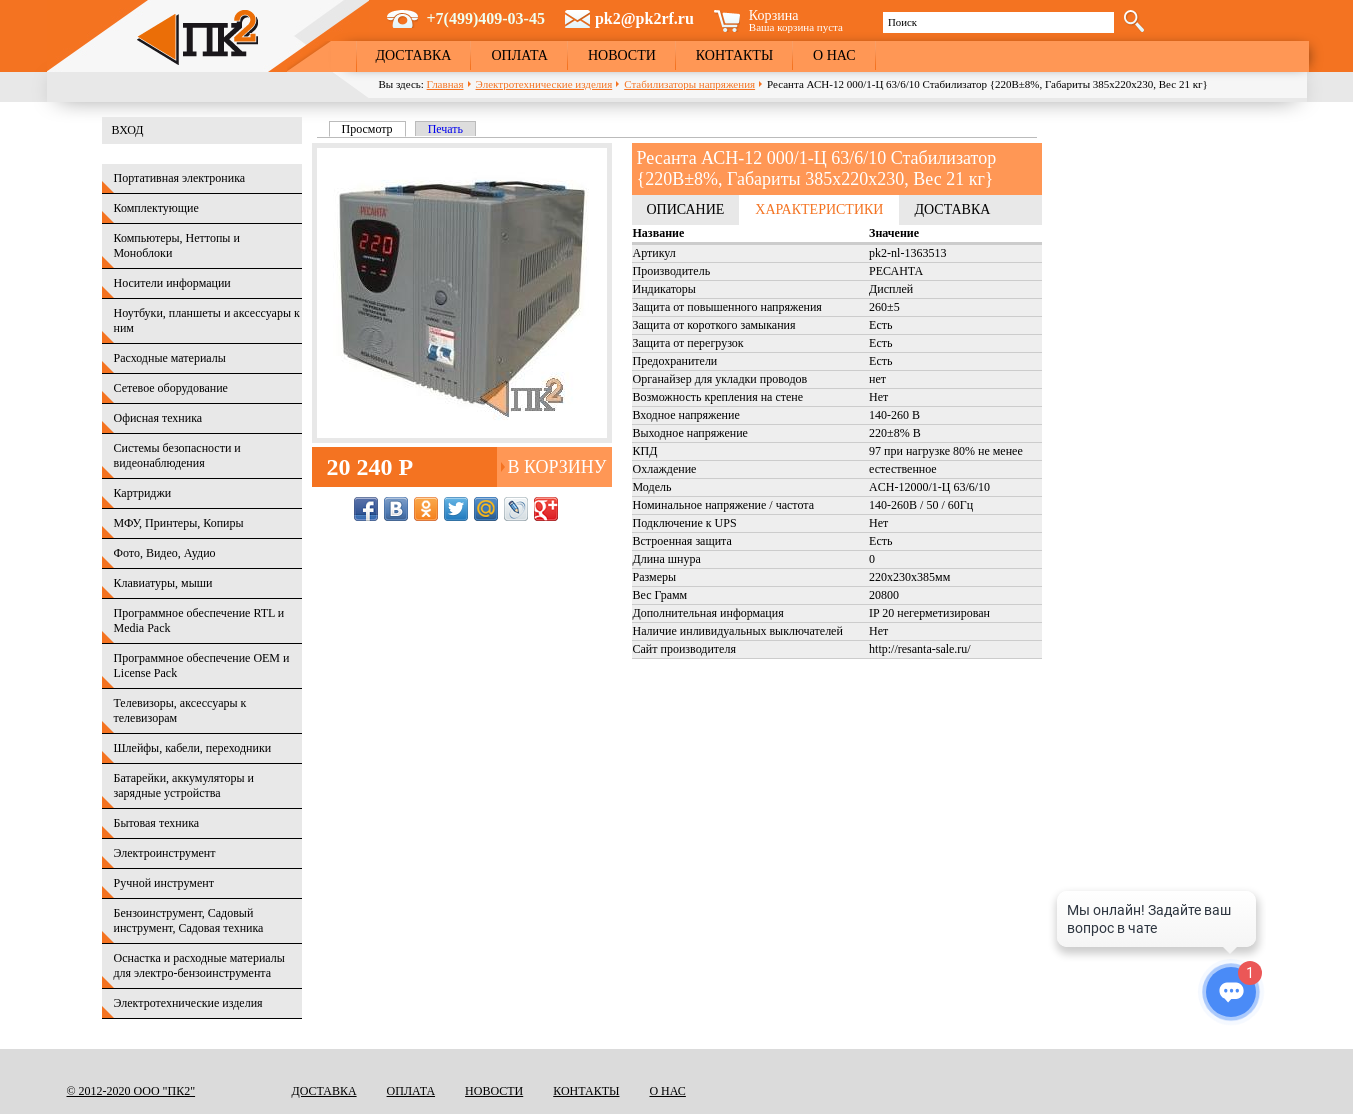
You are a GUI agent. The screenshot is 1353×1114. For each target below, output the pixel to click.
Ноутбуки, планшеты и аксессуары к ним (207, 320)
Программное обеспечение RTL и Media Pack (199, 620)
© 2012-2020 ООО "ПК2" (131, 1091)
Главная (445, 84)
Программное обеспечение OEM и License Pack (202, 665)
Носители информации (172, 283)
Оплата (519, 55)
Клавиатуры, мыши (163, 583)
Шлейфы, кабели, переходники (193, 748)
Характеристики (819, 209)
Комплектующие (156, 208)
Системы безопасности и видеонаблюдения (177, 455)
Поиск (902, 22)
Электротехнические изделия (544, 84)
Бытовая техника (157, 823)
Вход (128, 130)
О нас (834, 55)
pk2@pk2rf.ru (644, 18)
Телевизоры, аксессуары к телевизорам (180, 710)
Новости (622, 55)
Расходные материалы (170, 358)
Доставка (414, 55)
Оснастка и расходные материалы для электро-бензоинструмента (199, 965)
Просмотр (374, 129)
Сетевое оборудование (171, 388)
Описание (686, 209)
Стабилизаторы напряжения (689, 84)
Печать (445, 129)
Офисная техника (158, 418)
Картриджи (143, 493)
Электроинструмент (165, 853)
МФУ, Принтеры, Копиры (179, 523)
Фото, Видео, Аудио (165, 553)
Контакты (734, 55)
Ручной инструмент (164, 883)
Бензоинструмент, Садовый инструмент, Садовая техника (189, 920)
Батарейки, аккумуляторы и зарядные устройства (184, 785)
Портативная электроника (180, 178)
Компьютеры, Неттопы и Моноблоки (177, 245)
